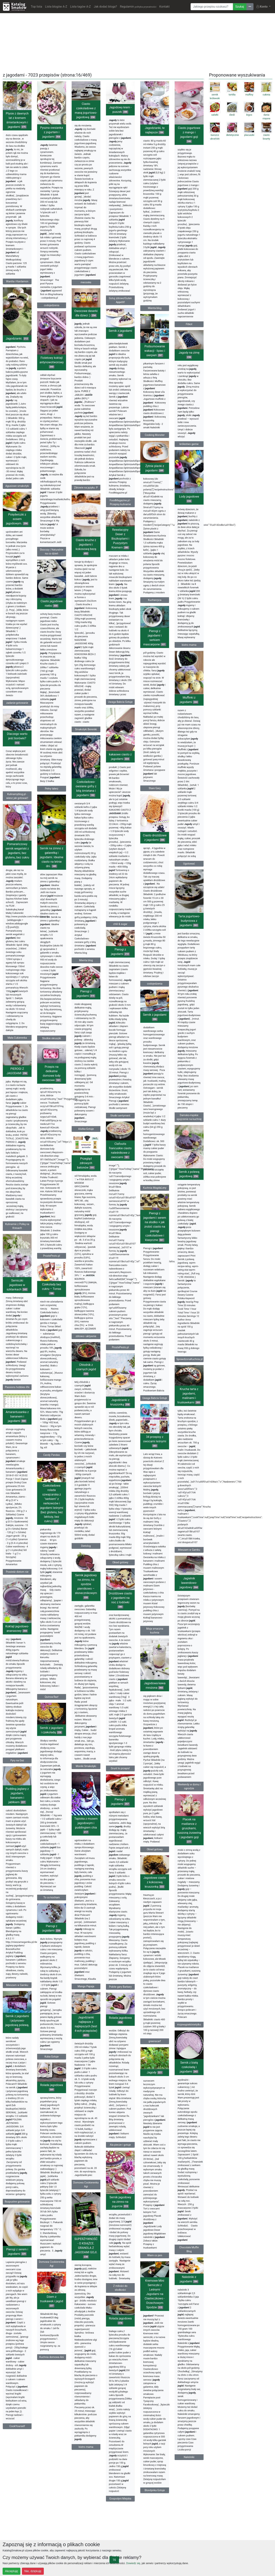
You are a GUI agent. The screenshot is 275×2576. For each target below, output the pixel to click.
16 (114, 2560)
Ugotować (189, 863)
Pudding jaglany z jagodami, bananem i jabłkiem (17, 1795)
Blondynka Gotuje (155, 2490)
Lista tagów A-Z (80, 6)
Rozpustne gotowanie (17, 2201)
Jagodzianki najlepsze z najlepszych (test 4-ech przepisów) (86, 2026)
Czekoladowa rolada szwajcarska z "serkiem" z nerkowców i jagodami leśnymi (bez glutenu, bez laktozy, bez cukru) (51, 1503)
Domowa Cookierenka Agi (86, 2184)
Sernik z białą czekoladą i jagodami (189, 2067)
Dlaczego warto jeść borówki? (17, 738)
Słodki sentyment (120, 1115)
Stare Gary (155, 788)
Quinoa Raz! (51, 1696)
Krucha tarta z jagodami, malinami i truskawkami (189, 1395)
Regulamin (138, 6)
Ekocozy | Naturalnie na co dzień (51, 551)
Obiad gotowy (120, 1562)
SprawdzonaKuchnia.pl (189, 1359)
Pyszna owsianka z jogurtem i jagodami (51, 132)
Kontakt (164, 6)
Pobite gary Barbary (120, 1986)
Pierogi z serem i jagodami (17, 2252)
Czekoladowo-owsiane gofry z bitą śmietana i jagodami (86, 788)
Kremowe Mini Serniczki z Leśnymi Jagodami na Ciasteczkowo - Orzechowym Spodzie (155, 2294)
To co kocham (51, 1897)
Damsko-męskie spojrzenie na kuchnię (189, 1117)
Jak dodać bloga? (105, 6)
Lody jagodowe (189, 499)
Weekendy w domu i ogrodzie (189, 1786)
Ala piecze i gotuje (120, 2144)
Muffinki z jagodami (189, 700)
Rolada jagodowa (120, 2020)
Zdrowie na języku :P (86, 487)
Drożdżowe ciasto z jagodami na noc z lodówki (120, 1600)
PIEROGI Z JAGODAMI (17, 1071)
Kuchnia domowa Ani (51, 2357)
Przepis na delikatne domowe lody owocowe (51, 1073)
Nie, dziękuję (32, 2571)
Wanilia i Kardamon (17, 281)
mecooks (86, 282)
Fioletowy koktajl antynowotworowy (52, 362)
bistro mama (189, 644)
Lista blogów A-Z (56, 6)
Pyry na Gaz (17, 1760)
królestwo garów (189, 444)
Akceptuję (11, 2571)
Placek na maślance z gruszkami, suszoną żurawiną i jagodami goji (189, 1830)
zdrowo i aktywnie (86, 1336)
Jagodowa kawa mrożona (155, 1685)
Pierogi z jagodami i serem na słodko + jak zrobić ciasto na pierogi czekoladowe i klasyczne (154, 1226)
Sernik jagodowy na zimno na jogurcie (120, 2202)
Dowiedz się (133, 2563)
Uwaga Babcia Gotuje (120, 701)
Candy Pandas (51, 1454)
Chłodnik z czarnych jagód (86, 1369)
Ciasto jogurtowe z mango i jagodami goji (189, 134)
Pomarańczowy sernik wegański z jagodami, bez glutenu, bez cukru (17, 853)
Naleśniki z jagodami (189, 2279)
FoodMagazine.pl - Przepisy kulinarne (120, 502)
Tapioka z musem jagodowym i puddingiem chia (86, 1825)
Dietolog (86, 1545)
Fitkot (189, 324)
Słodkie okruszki (51, 1038)
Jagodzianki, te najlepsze (155, 130)
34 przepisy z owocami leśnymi (154, 1441)
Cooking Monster (155, 434)
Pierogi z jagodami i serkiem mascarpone (154, 637)
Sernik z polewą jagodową (189, 1174)
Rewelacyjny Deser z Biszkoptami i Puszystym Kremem (120, 538)
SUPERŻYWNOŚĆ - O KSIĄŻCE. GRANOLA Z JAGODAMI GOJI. (86, 2247)
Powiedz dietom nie (17, 1571)
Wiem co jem (154, 2255)
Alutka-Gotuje (86, 1128)
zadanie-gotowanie (17, 702)
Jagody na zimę (189, 355)
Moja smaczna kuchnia (154, 1630)
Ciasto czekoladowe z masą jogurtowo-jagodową (86, 110)
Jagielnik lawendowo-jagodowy (189, 1583)
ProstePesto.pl (51, 1255)
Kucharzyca (154, 600)
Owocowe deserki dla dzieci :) (86, 313)
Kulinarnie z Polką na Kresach (17, 1226)
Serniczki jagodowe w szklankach (17, 1285)
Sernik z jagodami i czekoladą (51, 1730)
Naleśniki (189, 2457)
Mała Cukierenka (17, 1037)
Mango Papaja (86, 1986)
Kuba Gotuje (52, 2056)
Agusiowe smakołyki (17, 485)
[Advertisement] (137, 42)
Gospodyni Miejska (120, 2498)
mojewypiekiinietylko (189, 2024)
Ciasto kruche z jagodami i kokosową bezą (86, 546)
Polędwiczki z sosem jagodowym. (17, 519)
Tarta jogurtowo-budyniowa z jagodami (189, 921)
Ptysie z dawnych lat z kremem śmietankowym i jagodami (17, 120)
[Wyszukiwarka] (212, 6)
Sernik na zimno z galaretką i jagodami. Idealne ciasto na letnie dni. (51, 857)
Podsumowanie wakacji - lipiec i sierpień (154, 351)
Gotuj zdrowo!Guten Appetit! (120, 300)
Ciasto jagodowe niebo (52, 603)
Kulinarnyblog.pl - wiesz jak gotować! (17, 796)
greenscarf (154, 2041)
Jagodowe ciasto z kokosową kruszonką (154, 1882)
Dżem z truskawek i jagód (51, 2301)
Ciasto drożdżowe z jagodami (154, 838)
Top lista (36, 6)
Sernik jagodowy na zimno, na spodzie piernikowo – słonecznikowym (86, 1586)
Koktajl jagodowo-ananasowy (17, 1629)
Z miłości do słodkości (120, 2287)
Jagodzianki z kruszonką (120, 1402)
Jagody (155, 2072)
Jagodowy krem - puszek (120, 110)
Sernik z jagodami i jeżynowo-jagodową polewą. (17, 2022)
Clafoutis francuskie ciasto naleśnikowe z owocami (120, 1150)
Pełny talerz (51, 788)
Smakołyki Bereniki (86, 729)
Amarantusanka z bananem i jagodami (17, 1416)
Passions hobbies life (17, 1387)
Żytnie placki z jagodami (154, 468)
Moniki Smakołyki (86, 1766)
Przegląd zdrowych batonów (86, 1163)
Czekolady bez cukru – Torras (51, 1289)
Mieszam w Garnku (189, 1549)
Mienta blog (155, 308)
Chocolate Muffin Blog (189, 2249)
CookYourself (17, 2426)
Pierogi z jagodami (120, 952)
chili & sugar (120, 924)
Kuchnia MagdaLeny (154, 1187)
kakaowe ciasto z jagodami (120, 757)
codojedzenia (51, 305)
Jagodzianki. (17, 338)
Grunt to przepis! (120, 1768)
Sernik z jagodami (120, 333)
